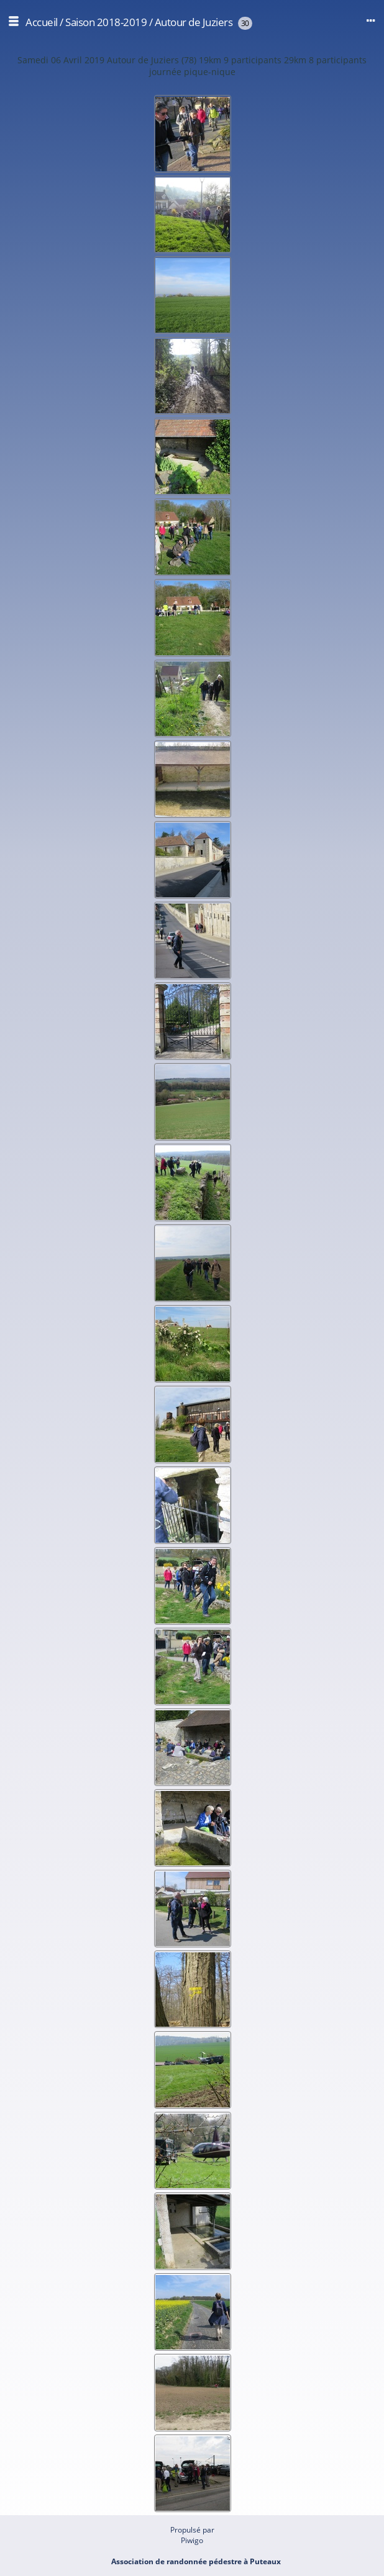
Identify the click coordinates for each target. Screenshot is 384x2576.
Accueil (41, 22)
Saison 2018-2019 (106, 22)
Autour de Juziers (194, 22)
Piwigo (192, 2540)
